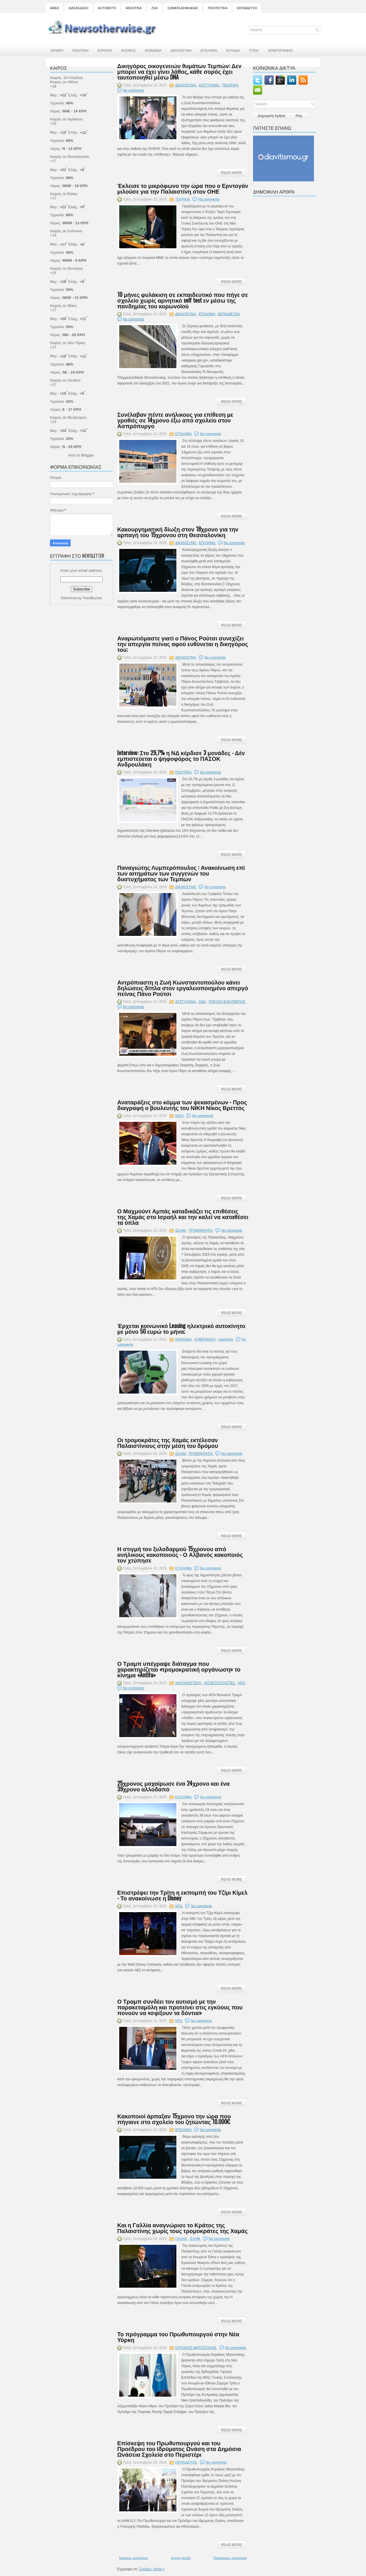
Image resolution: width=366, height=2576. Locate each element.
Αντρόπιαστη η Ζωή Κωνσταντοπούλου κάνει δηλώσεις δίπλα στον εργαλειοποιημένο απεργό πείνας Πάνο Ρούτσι (182, 987)
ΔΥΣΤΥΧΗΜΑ (209, 85)
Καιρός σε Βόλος (63, 194)
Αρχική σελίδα (181, 2558)
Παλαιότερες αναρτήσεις (230, 2558)
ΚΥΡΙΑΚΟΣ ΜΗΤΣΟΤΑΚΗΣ (196, 2348)
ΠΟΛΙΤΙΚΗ (80, 50)
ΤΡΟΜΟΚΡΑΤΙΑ (201, 1231)
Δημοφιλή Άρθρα (271, 116)
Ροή (299, 116)
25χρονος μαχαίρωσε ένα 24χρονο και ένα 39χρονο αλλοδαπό (173, 1786)
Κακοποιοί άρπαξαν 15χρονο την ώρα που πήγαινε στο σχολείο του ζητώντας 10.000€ (174, 2118)
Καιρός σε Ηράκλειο (66, 119)
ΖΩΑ (154, 8)
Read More (231, 173)
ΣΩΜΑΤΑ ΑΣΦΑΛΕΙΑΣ (183, 8)
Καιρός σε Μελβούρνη (68, 417)
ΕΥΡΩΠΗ (105, 50)
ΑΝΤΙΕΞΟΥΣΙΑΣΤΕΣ (220, 1683)
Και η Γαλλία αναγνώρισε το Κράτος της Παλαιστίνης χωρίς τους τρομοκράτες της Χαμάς (182, 2227)
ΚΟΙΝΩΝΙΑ (153, 50)
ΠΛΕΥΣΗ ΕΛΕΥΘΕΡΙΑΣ (227, 1002)
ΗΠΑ (242, 1683)
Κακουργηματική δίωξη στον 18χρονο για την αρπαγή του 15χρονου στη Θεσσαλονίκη (177, 531)
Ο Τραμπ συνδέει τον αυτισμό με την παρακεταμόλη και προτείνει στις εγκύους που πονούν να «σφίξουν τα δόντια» (180, 2006)
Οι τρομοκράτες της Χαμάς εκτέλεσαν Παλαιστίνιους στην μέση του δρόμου (167, 1442)
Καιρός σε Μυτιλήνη (66, 268)
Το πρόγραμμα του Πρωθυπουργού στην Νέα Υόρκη (178, 2336)
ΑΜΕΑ (54, 8)
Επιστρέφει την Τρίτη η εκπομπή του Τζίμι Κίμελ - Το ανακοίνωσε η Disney (182, 1895)
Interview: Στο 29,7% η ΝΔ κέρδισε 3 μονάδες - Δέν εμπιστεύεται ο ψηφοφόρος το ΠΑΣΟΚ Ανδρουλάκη (181, 758)
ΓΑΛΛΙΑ (181, 2239)
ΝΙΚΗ (179, 1116)
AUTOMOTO (107, 8)
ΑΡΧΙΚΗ (57, 50)
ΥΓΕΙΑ (254, 50)
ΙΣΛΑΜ (181, 1231)
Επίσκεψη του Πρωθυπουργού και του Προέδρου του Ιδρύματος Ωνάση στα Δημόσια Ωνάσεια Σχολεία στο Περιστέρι (179, 2448)
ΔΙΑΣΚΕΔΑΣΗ (78, 8)
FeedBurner (92, 598)
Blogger (87, 455)
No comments (133, 90)
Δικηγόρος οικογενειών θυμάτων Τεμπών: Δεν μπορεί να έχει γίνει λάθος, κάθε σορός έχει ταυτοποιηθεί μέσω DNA (179, 71)
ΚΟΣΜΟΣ (128, 50)
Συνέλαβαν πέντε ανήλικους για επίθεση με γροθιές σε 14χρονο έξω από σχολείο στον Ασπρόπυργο (175, 419)
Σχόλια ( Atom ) (151, 2569)
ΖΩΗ (203, 1002)
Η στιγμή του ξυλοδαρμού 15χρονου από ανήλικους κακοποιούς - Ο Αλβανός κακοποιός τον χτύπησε (180, 1554)
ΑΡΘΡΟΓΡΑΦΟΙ (280, 50)
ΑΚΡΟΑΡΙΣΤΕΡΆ (188, 1683)
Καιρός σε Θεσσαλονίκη (69, 156)
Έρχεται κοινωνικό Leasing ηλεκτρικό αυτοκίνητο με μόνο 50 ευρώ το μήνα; (181, 1328)
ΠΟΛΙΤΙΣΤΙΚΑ (217, 8)
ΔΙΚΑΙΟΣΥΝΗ (181, 50)
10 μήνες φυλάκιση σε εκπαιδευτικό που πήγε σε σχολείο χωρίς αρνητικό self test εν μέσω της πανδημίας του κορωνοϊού (182, 300)
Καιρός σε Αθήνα (64, 82)
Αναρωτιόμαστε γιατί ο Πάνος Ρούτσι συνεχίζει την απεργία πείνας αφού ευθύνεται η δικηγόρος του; (182, 643)
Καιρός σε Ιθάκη (63, 305)
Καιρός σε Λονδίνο (65, 380)
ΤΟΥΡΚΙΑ (183, 199)
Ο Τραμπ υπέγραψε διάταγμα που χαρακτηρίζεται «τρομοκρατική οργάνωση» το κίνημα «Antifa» (178, 1669)
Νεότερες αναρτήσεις (133, 2558)
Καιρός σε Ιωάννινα (66, 231)
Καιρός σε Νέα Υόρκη (67, 343)
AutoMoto (226, 1339)
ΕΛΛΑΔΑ (233, 50)
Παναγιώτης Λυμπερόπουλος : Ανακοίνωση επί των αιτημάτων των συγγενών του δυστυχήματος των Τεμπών (181, 873)
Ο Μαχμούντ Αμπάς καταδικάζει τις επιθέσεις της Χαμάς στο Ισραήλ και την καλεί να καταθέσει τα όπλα (182, 1216)
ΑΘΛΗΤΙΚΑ (134, 8)
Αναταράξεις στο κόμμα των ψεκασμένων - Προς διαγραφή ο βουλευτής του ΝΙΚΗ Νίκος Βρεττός (182, 1104)
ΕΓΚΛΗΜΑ (209, 50)
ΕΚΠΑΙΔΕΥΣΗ (247, 8)
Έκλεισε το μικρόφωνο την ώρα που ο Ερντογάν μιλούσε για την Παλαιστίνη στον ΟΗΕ (182, 188)
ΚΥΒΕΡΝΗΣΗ (205, 1339)
